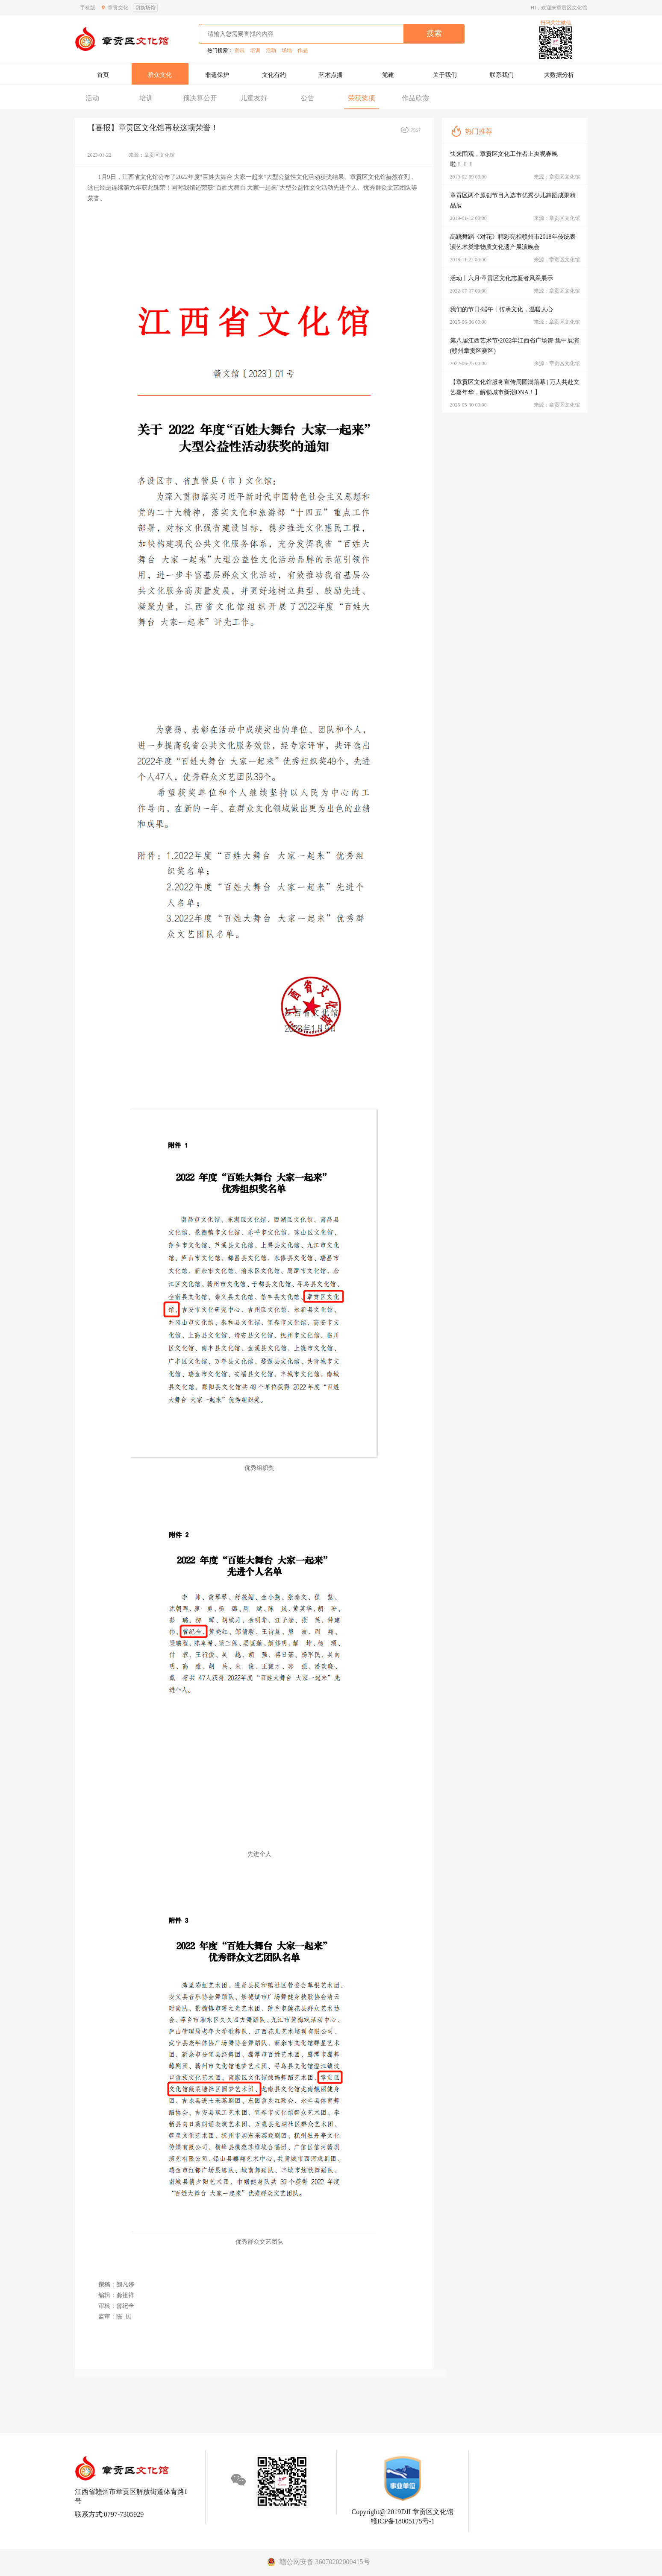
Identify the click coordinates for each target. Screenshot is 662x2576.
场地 (287, 50)
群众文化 (160, 75)
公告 (308, 98)
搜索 (434, 33)
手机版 (87, 8)
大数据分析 (559, 75)
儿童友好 (254, 98)
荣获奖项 (361, 98)
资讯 (239, 50)
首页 (103, 75)
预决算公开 (200, 98)
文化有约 (274, 75)
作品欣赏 (415, 98)
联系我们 (502, 75)
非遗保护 (217, 75)
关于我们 (445, 75)
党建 (388, 75)
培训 (255, 50)
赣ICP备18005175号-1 (403, 2521)
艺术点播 (331, 75)
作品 (302, 50)
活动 (271, 50)
